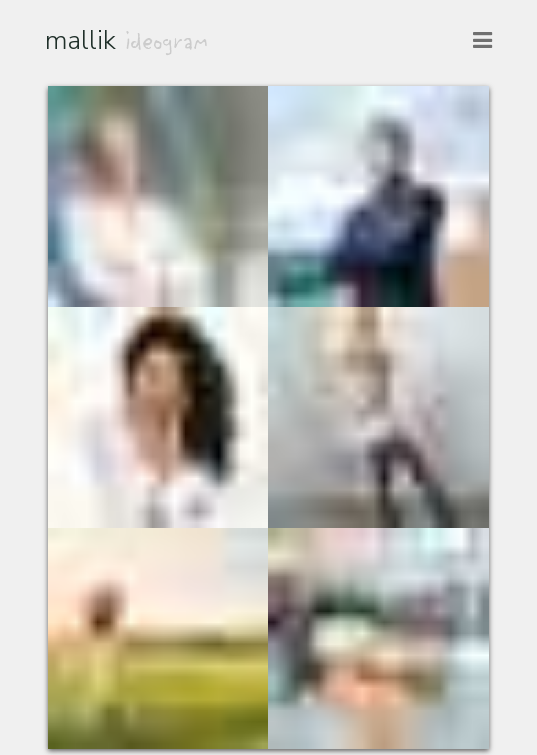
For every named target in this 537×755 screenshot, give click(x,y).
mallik (127, 40)
